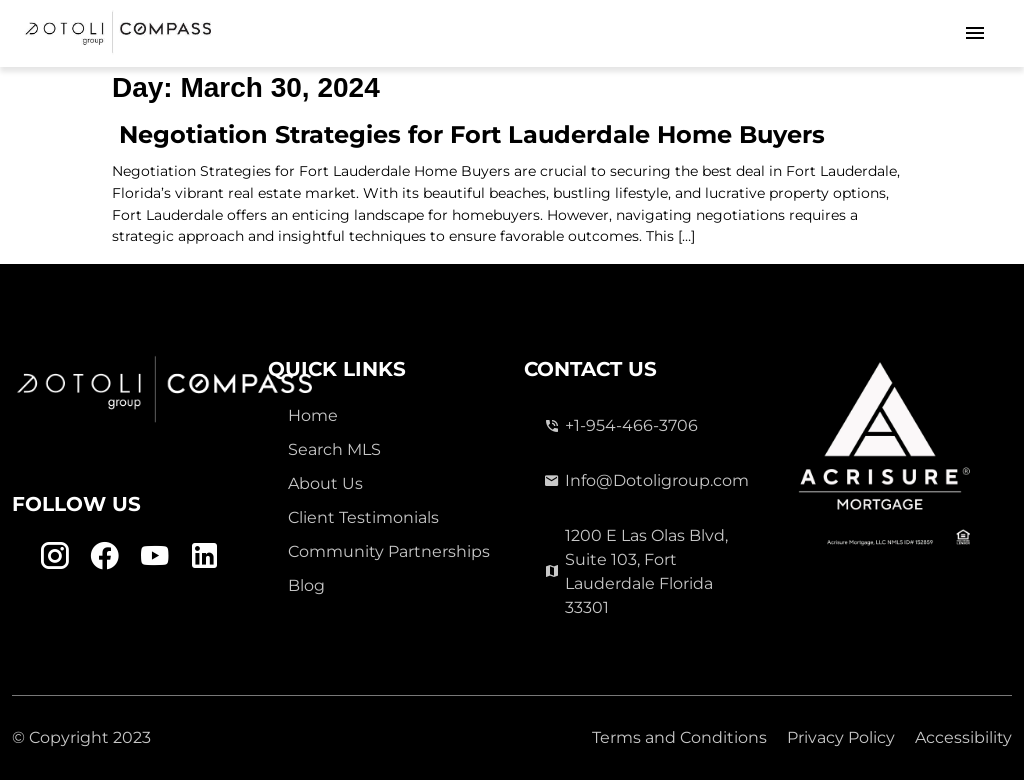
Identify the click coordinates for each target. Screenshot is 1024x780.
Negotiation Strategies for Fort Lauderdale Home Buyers (468, 134)
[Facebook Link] (104, 556)
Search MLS (334, 449)
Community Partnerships (389, 551)
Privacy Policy (841, 737)
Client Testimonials (363, 517)
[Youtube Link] (154, 556)
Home (313, 415)
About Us (325, 483)
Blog (306, 585)
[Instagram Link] (54, 556)
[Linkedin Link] (204, 556)
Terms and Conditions (679, 737)
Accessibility (963, 737)
